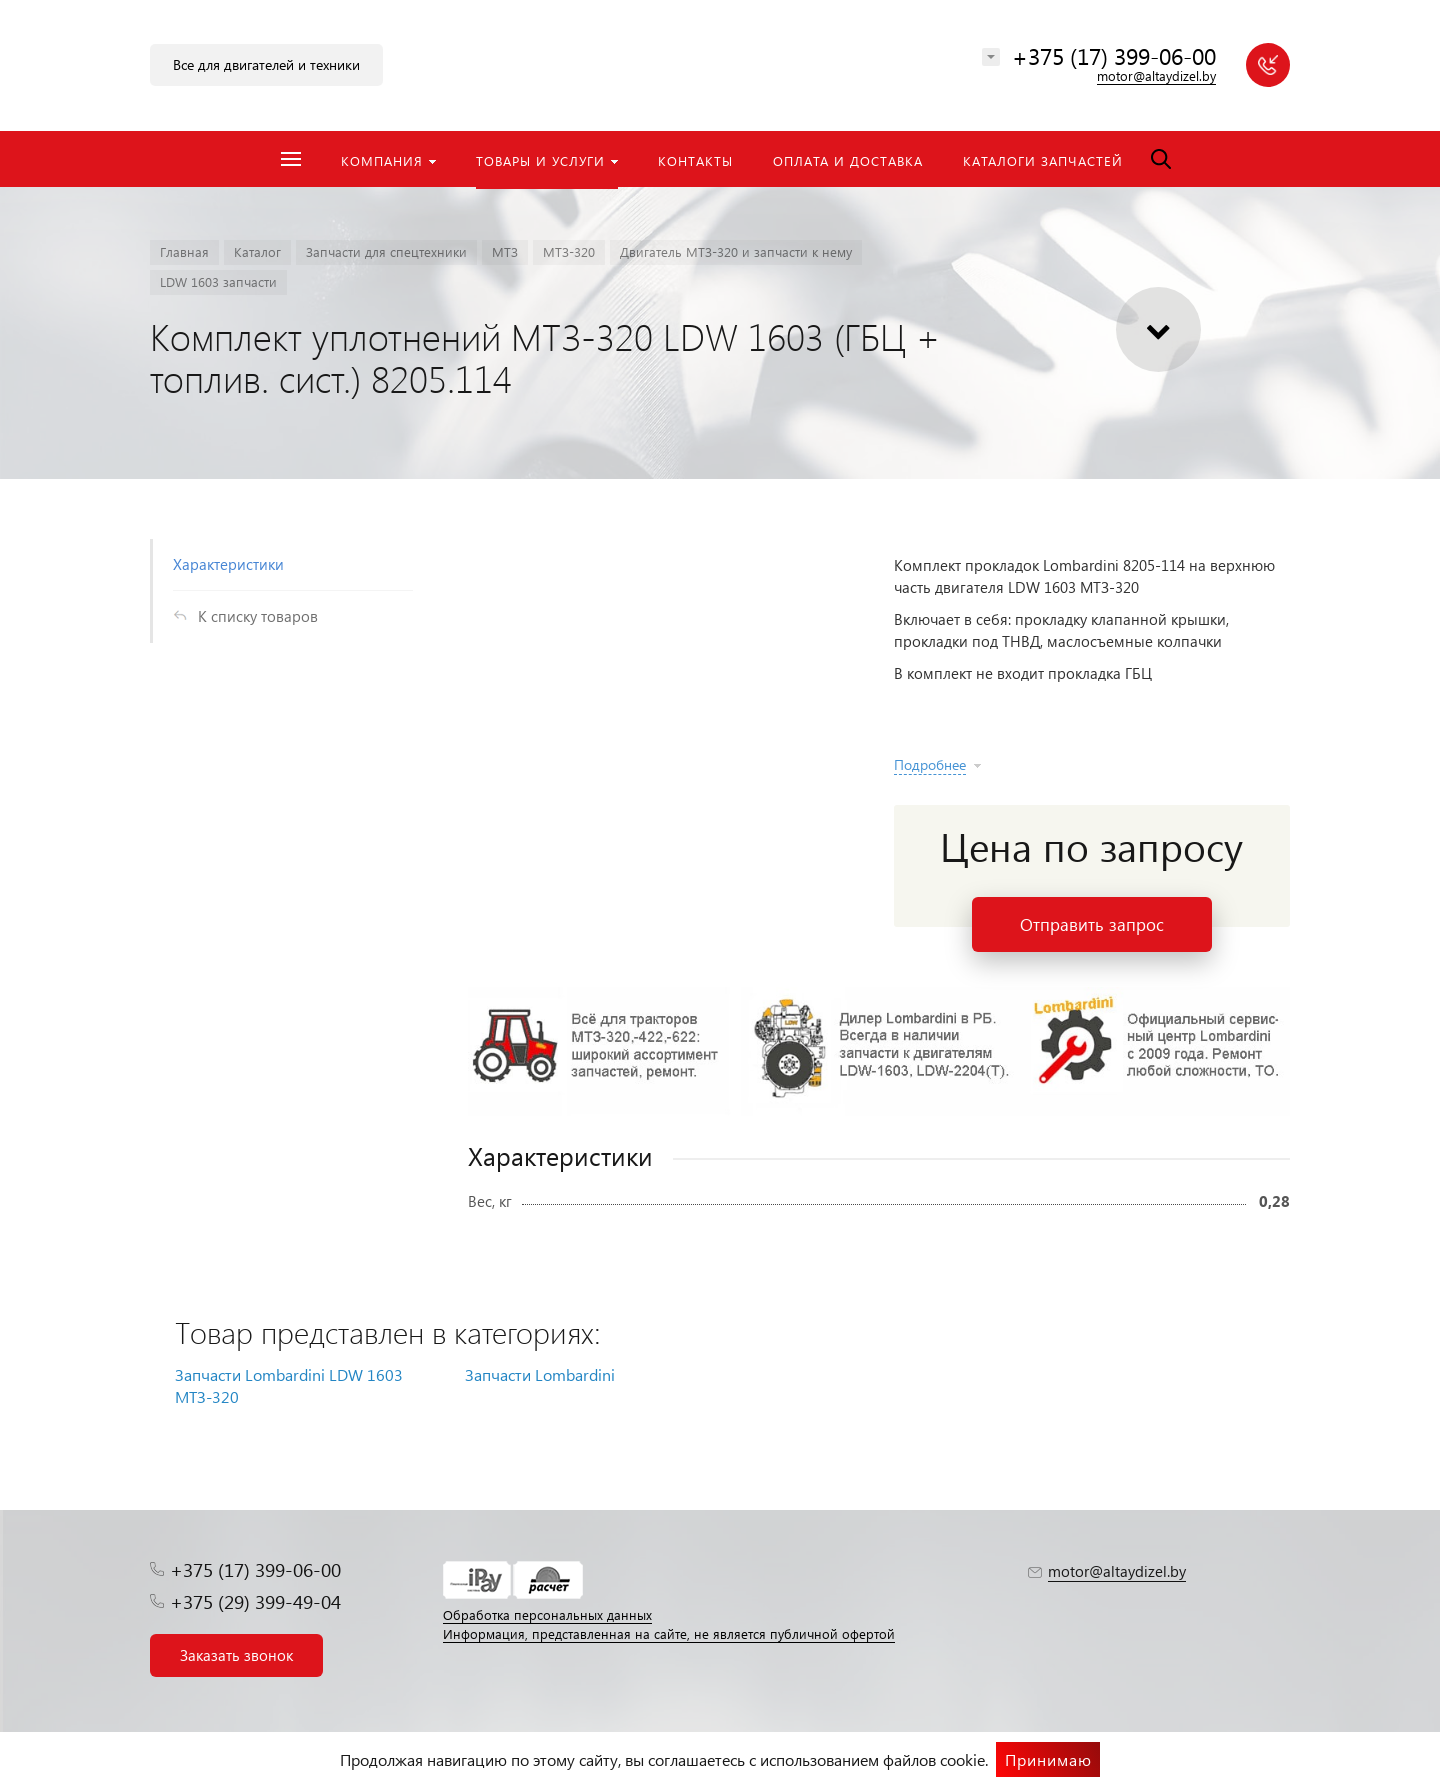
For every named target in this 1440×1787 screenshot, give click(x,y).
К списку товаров (258, 616)
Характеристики (228, 564)
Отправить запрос (1092, 924)
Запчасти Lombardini (540, 1374)
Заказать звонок (236, 1655)
